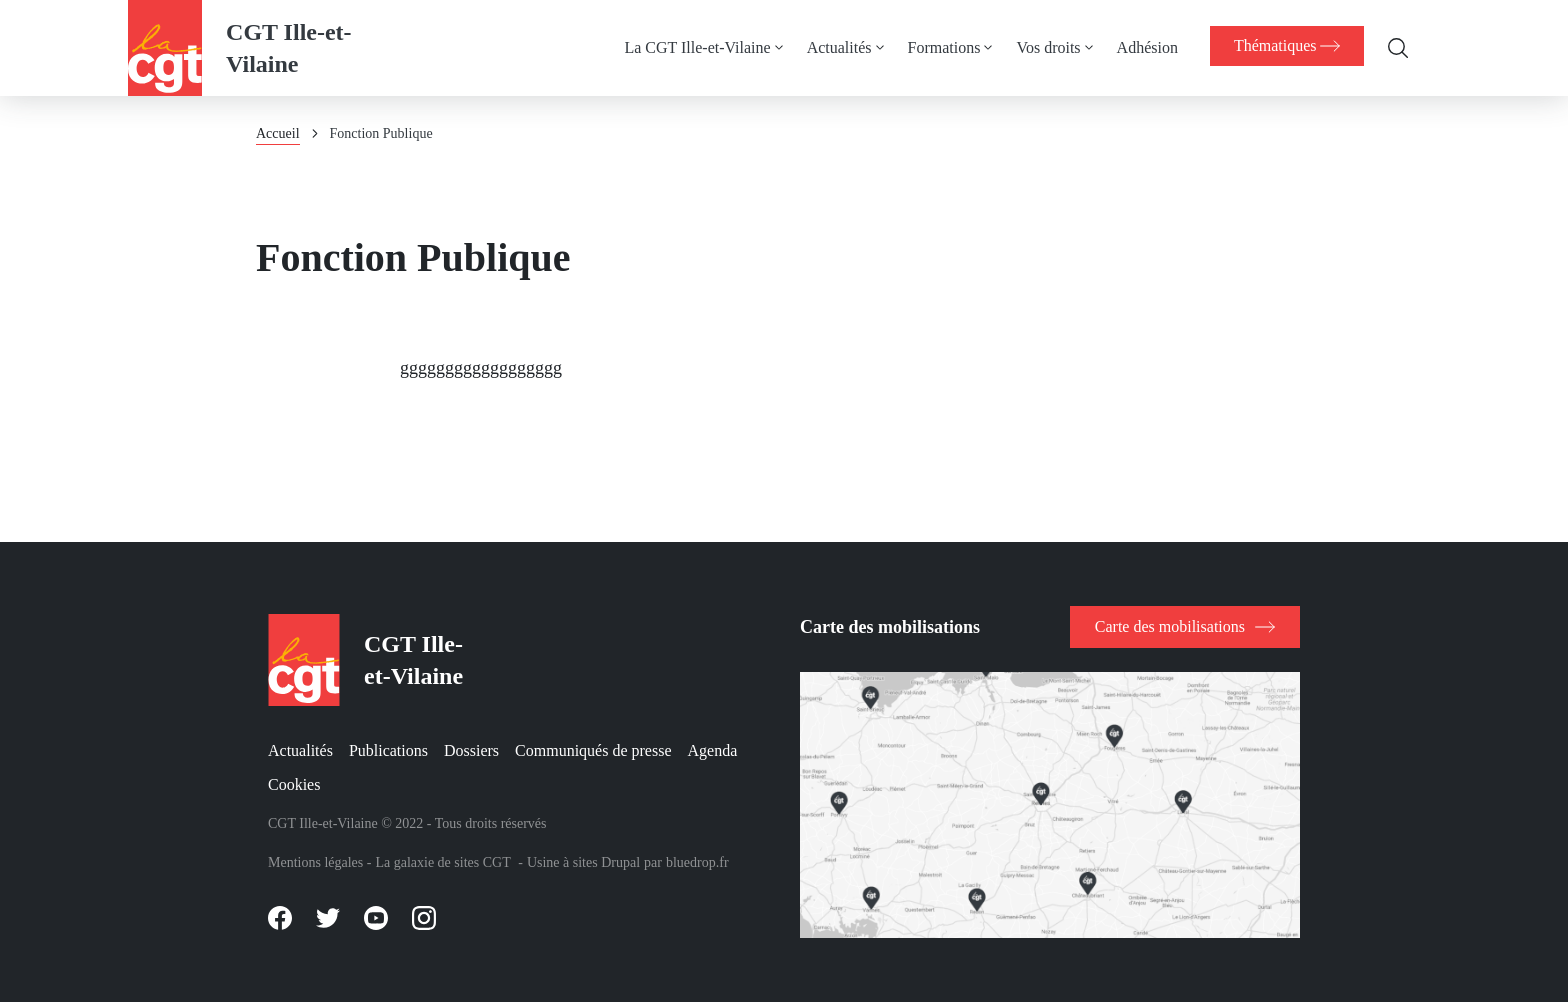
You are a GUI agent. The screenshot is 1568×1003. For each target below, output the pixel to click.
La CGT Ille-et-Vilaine (691, 47)
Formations (937, 47)
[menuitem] (709, 48)
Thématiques (1283, 46)
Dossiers (471, 750)
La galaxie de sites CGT (442, 862)
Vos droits (1042, 47)
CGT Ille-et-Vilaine (289, 48)
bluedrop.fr (697, 862)
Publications (388, 750)
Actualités (832, 47)
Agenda (713, 750)
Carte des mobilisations (1170, 626)
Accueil (278, 133)
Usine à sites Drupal (583, 862)
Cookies (294, 784)
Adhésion (1140, 47)
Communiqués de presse (593, 750)
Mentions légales (315, 862)
